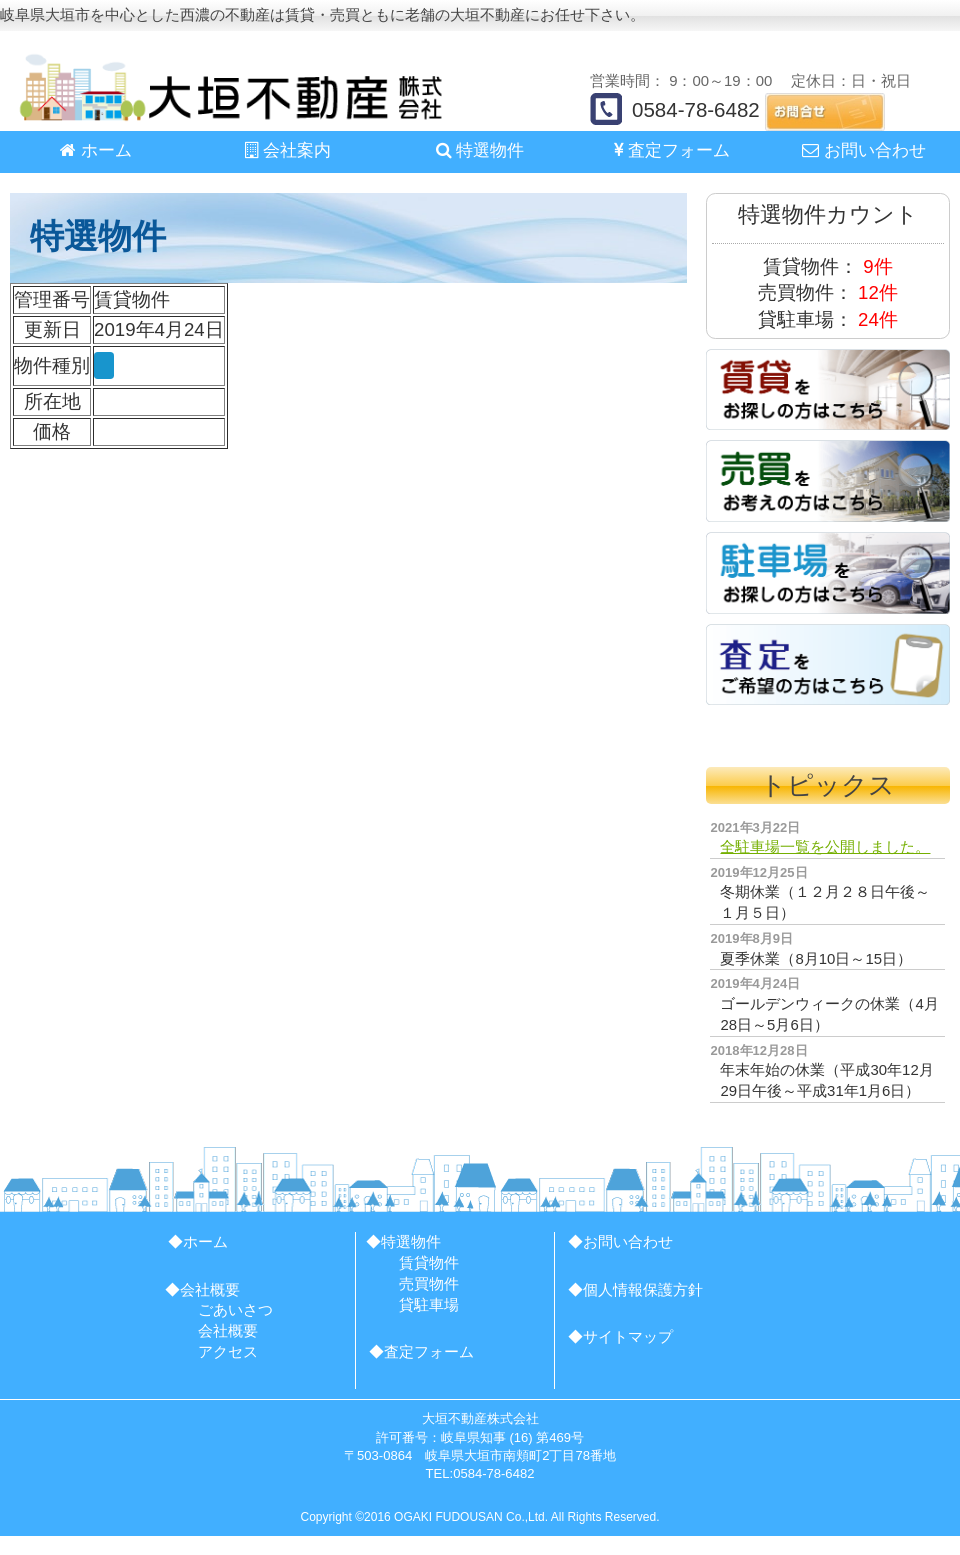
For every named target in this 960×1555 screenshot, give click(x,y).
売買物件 (429, 1283)
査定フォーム (672, 150)
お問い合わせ (864, 150)
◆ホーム (198, 1241)
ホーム (96, 150)
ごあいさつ (235, 1309)
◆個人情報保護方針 (635, 1289)
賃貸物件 (429, 1262)
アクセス (228, 1351)
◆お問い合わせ (620, 1241)
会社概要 (228, 1330)
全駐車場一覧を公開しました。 (825, 846)
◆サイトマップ (620, 1336)
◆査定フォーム (421, 1351)
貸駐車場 (429, 1304)
